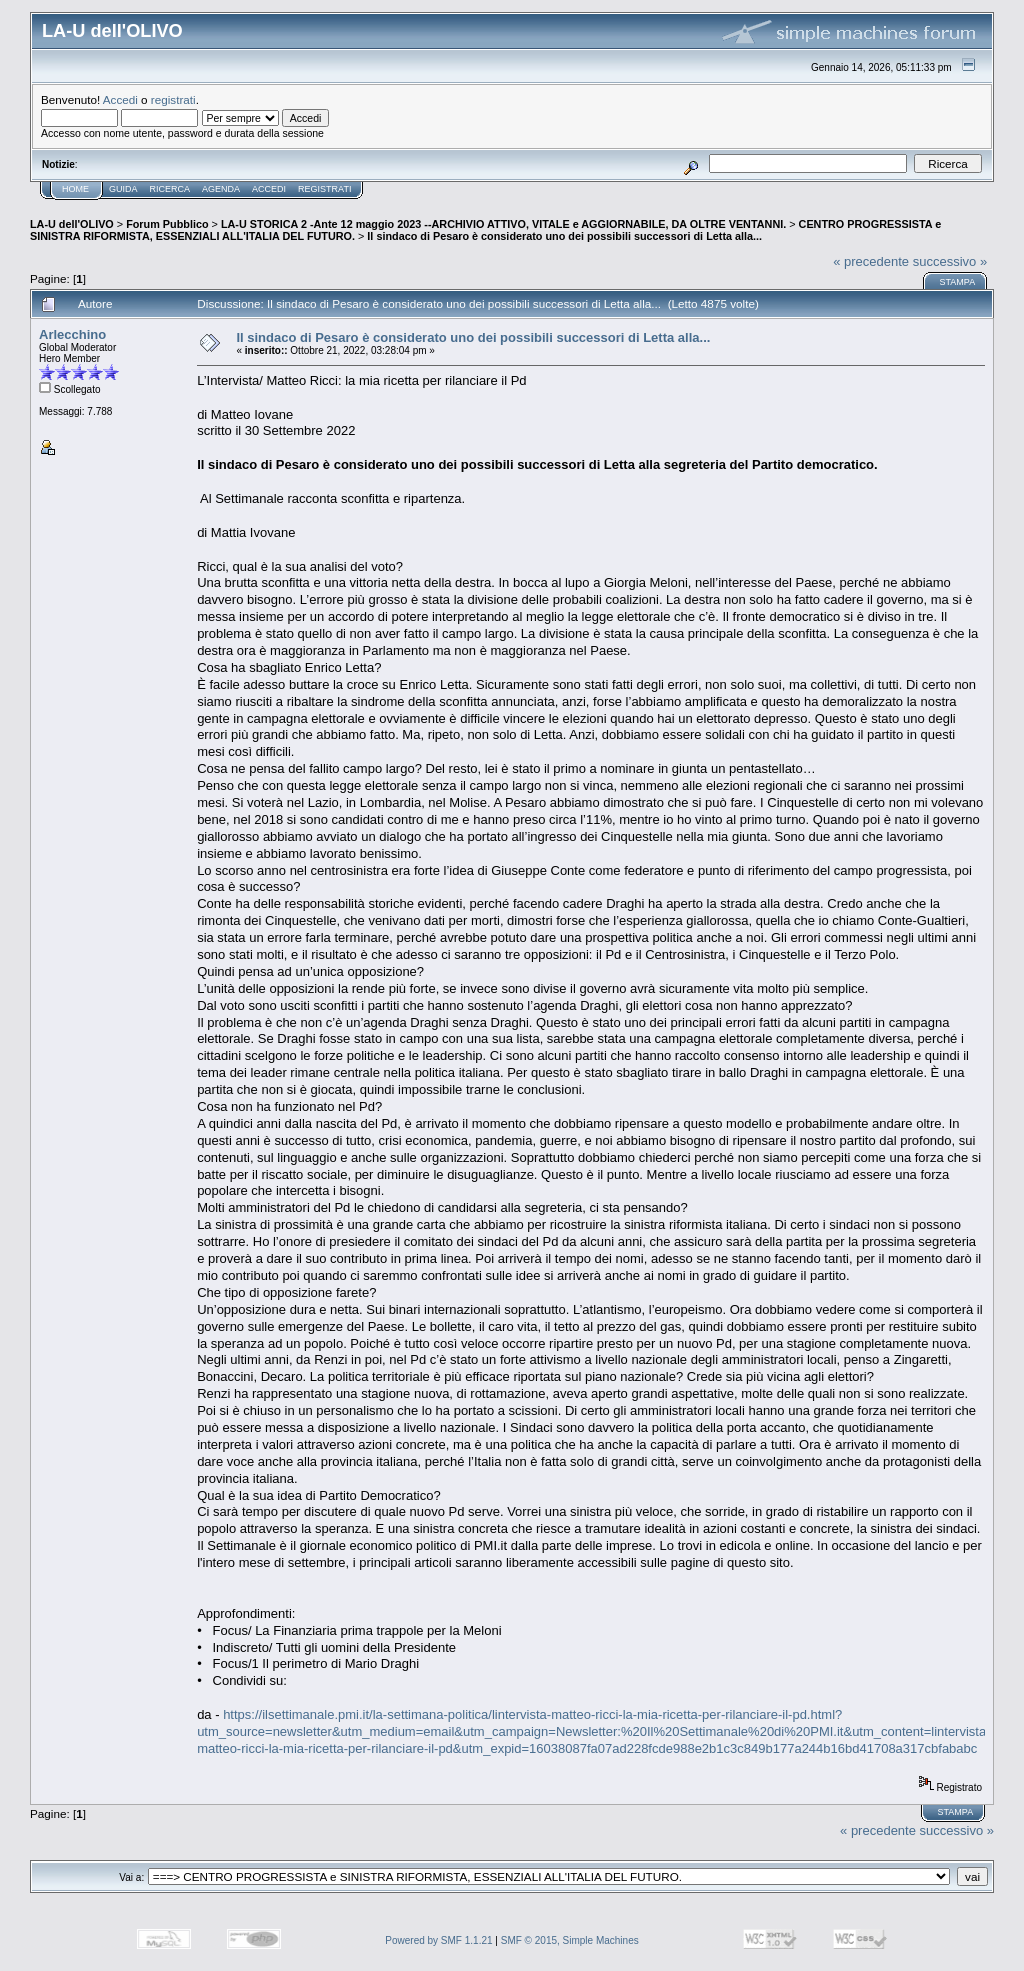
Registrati (324, 189)
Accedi (120, 99)
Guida (123, 189)
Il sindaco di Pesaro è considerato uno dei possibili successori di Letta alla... (564, 236)
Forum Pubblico (167, 224)
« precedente (871, 261)
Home (75, 189)
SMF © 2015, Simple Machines (570, 1940)
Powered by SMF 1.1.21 (438, 1940)
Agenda (221, 189)
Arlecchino (72, 334)
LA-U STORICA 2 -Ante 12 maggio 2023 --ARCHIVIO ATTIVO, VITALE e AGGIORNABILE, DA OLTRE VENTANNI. (503, 224)
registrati (173, 99)
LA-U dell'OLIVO (72, 224)
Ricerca (170, 189)
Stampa (957, 282)
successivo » (950, 261)
